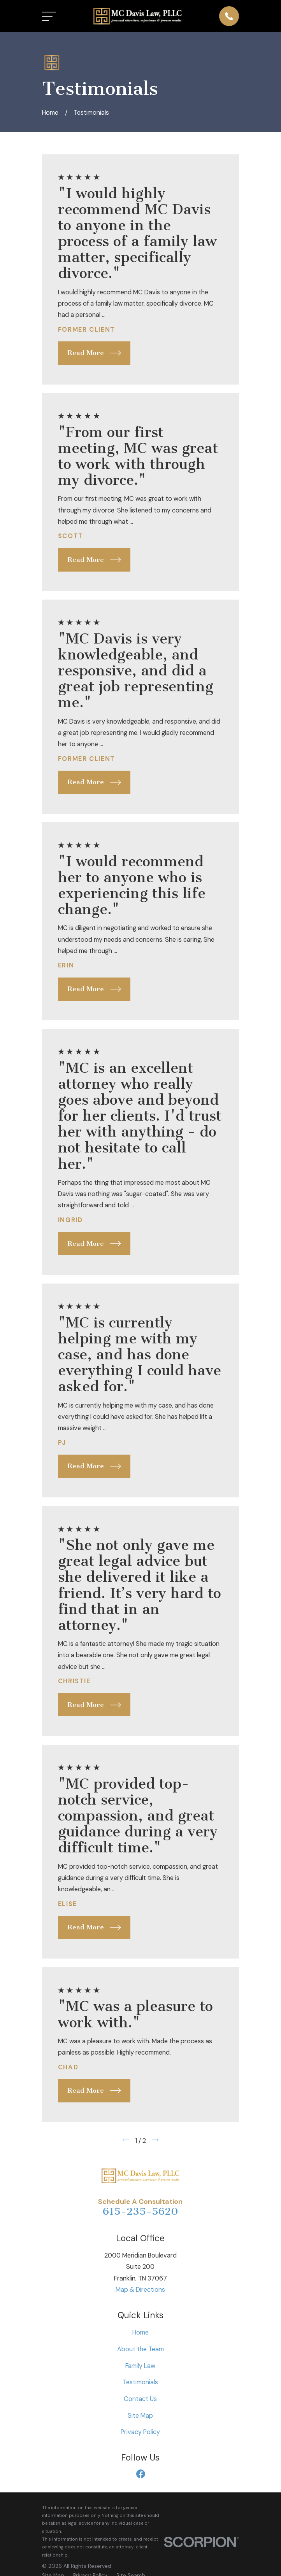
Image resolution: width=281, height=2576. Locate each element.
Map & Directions (140, 2290)
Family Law (140, 2366)
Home (140, 2332)
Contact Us (140, 2399)
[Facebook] (140, 2473)
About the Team (140, 2349)
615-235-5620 (140, 2211)
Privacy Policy (140, 2432)
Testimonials (140, 2382)
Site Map (140, 2416)
